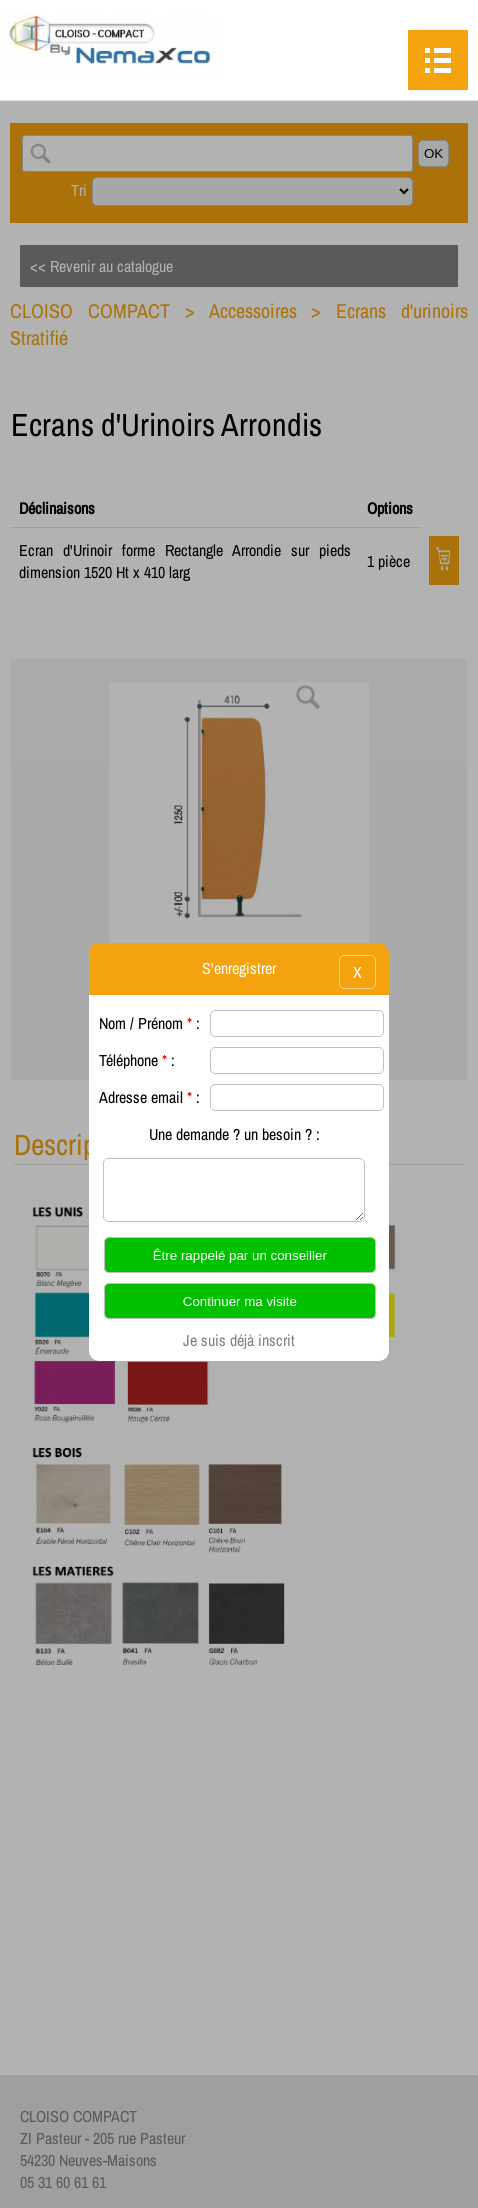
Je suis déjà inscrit (239, 1340)
